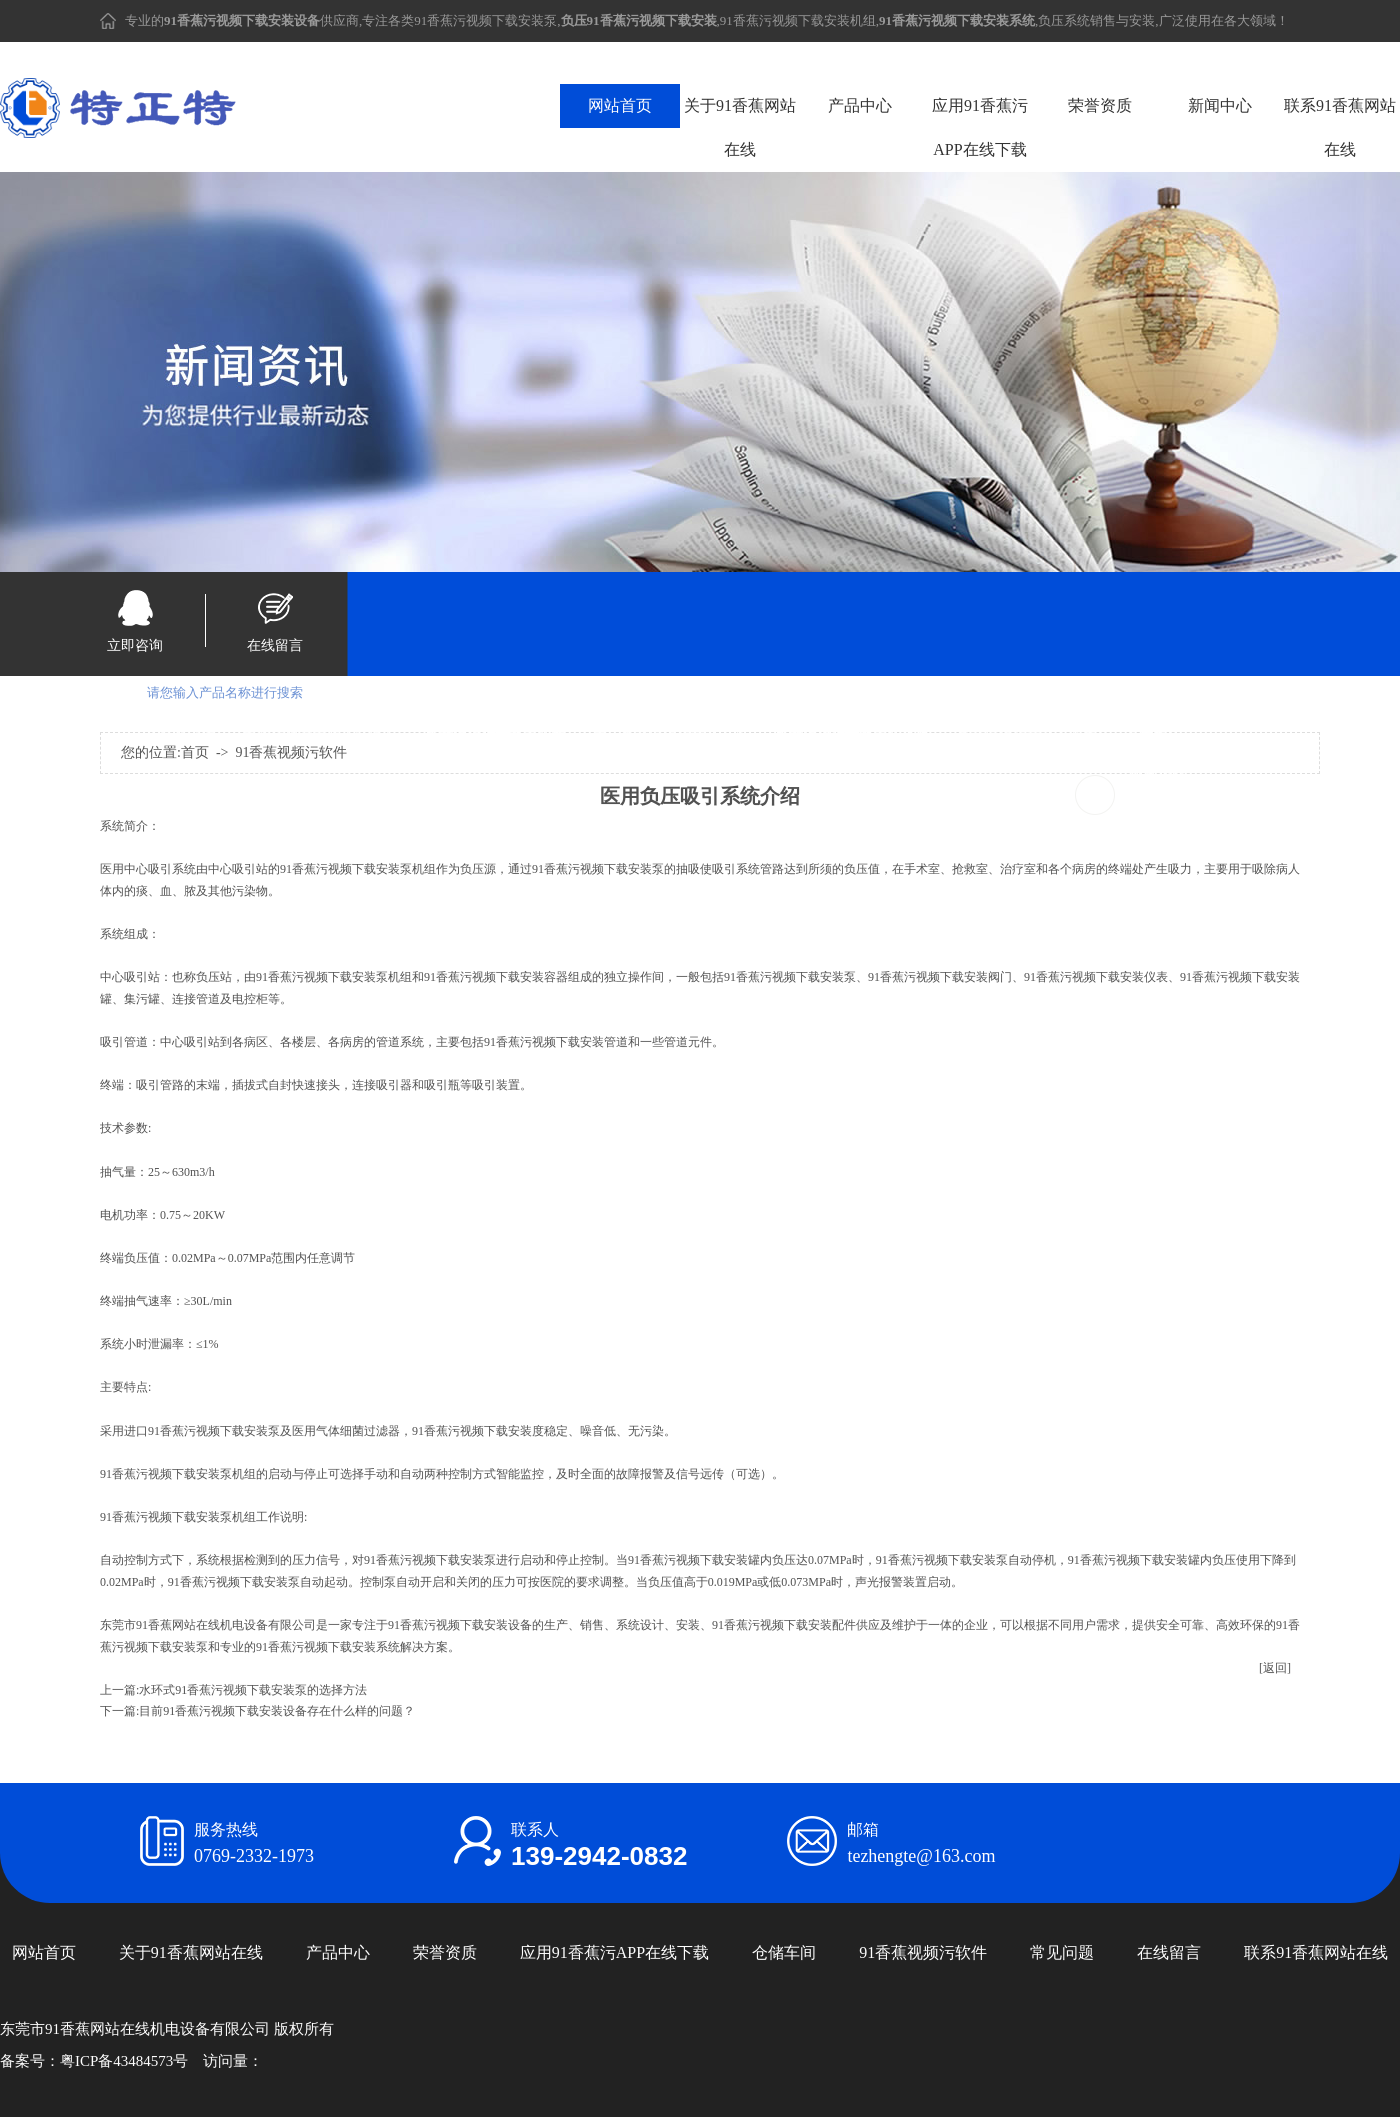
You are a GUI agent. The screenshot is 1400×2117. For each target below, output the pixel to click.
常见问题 (1062, 1952)
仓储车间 (784, 1952)
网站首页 (620, 105)
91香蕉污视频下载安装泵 (485, 20)
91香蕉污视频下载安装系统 (1027, 738)
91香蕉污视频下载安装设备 (313, 738)
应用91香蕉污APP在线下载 (980, 127)
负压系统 (1064, 20)
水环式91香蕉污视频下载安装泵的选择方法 (253, 1690)
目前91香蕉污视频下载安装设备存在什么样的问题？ (277, 1711)
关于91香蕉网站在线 (740, 127)
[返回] (1275, 1668)
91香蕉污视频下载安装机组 (798, 20)
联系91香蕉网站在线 (1340, 127)
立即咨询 (135, 645)
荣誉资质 (1100, 105)
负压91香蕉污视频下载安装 (663, 738)
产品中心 (860, 105)
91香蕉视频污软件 (923, 1952)
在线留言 (275, 645)
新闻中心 (1220, 105)
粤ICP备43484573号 (124, 2061)
